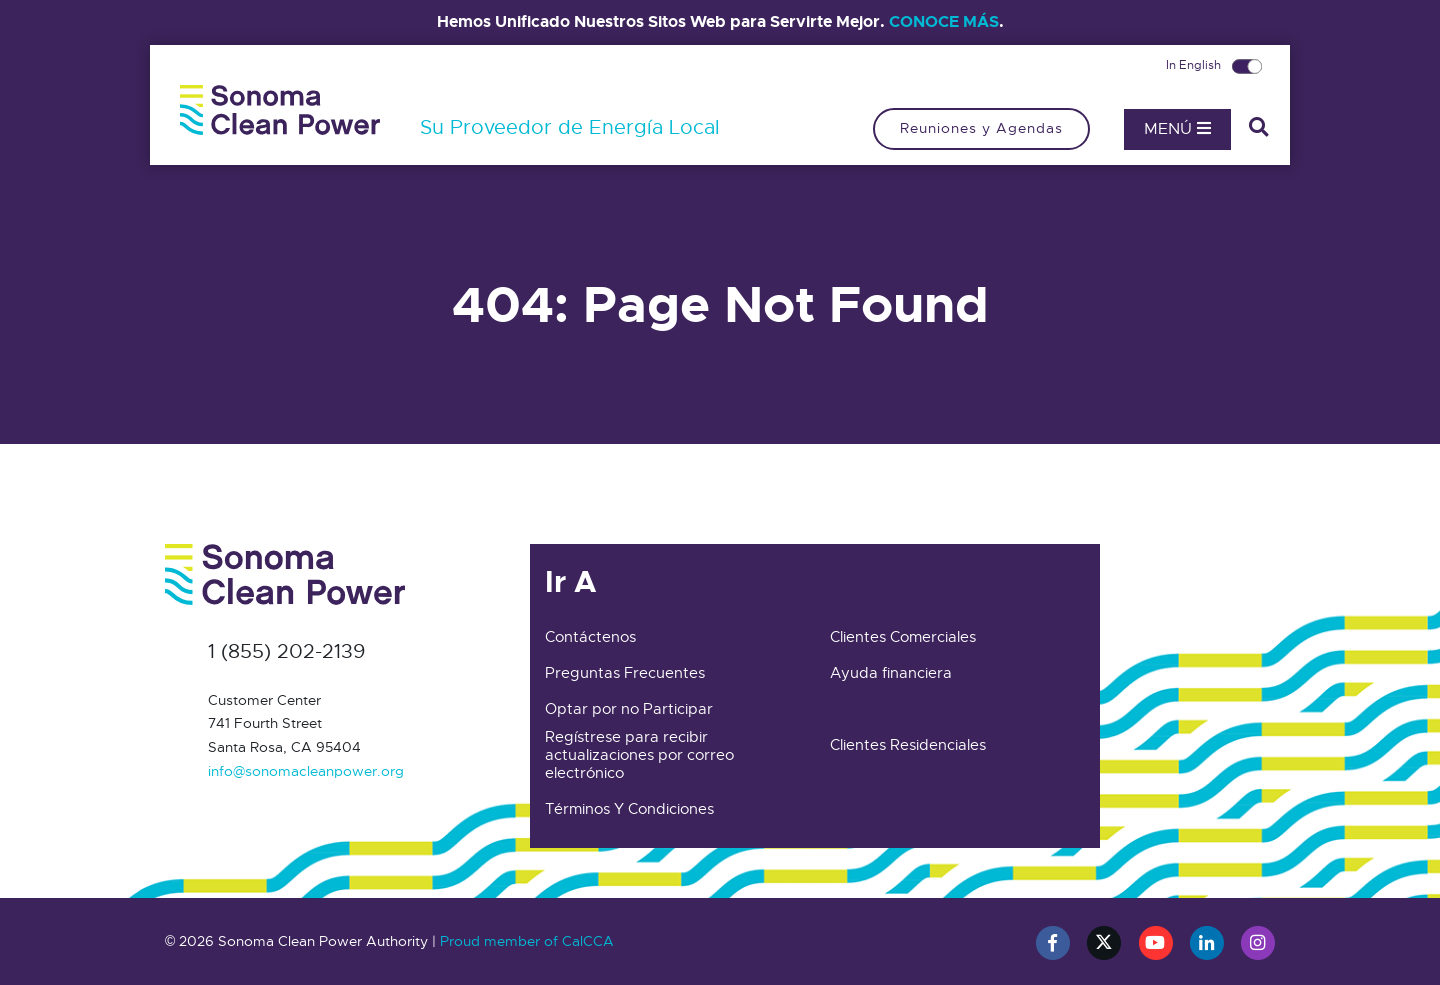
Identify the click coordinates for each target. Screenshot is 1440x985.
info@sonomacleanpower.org (306, 771)
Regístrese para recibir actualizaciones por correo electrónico (639, 755)
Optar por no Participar (629, 709)
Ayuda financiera (891, 673)
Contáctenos (590, 637)
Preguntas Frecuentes (625, 673)
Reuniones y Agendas (981, 128)
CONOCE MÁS (944, 21)
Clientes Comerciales (903, 637)
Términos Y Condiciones (629, 809)
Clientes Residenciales (908, 745)
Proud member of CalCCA (527, 941)
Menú (1177, 129)
